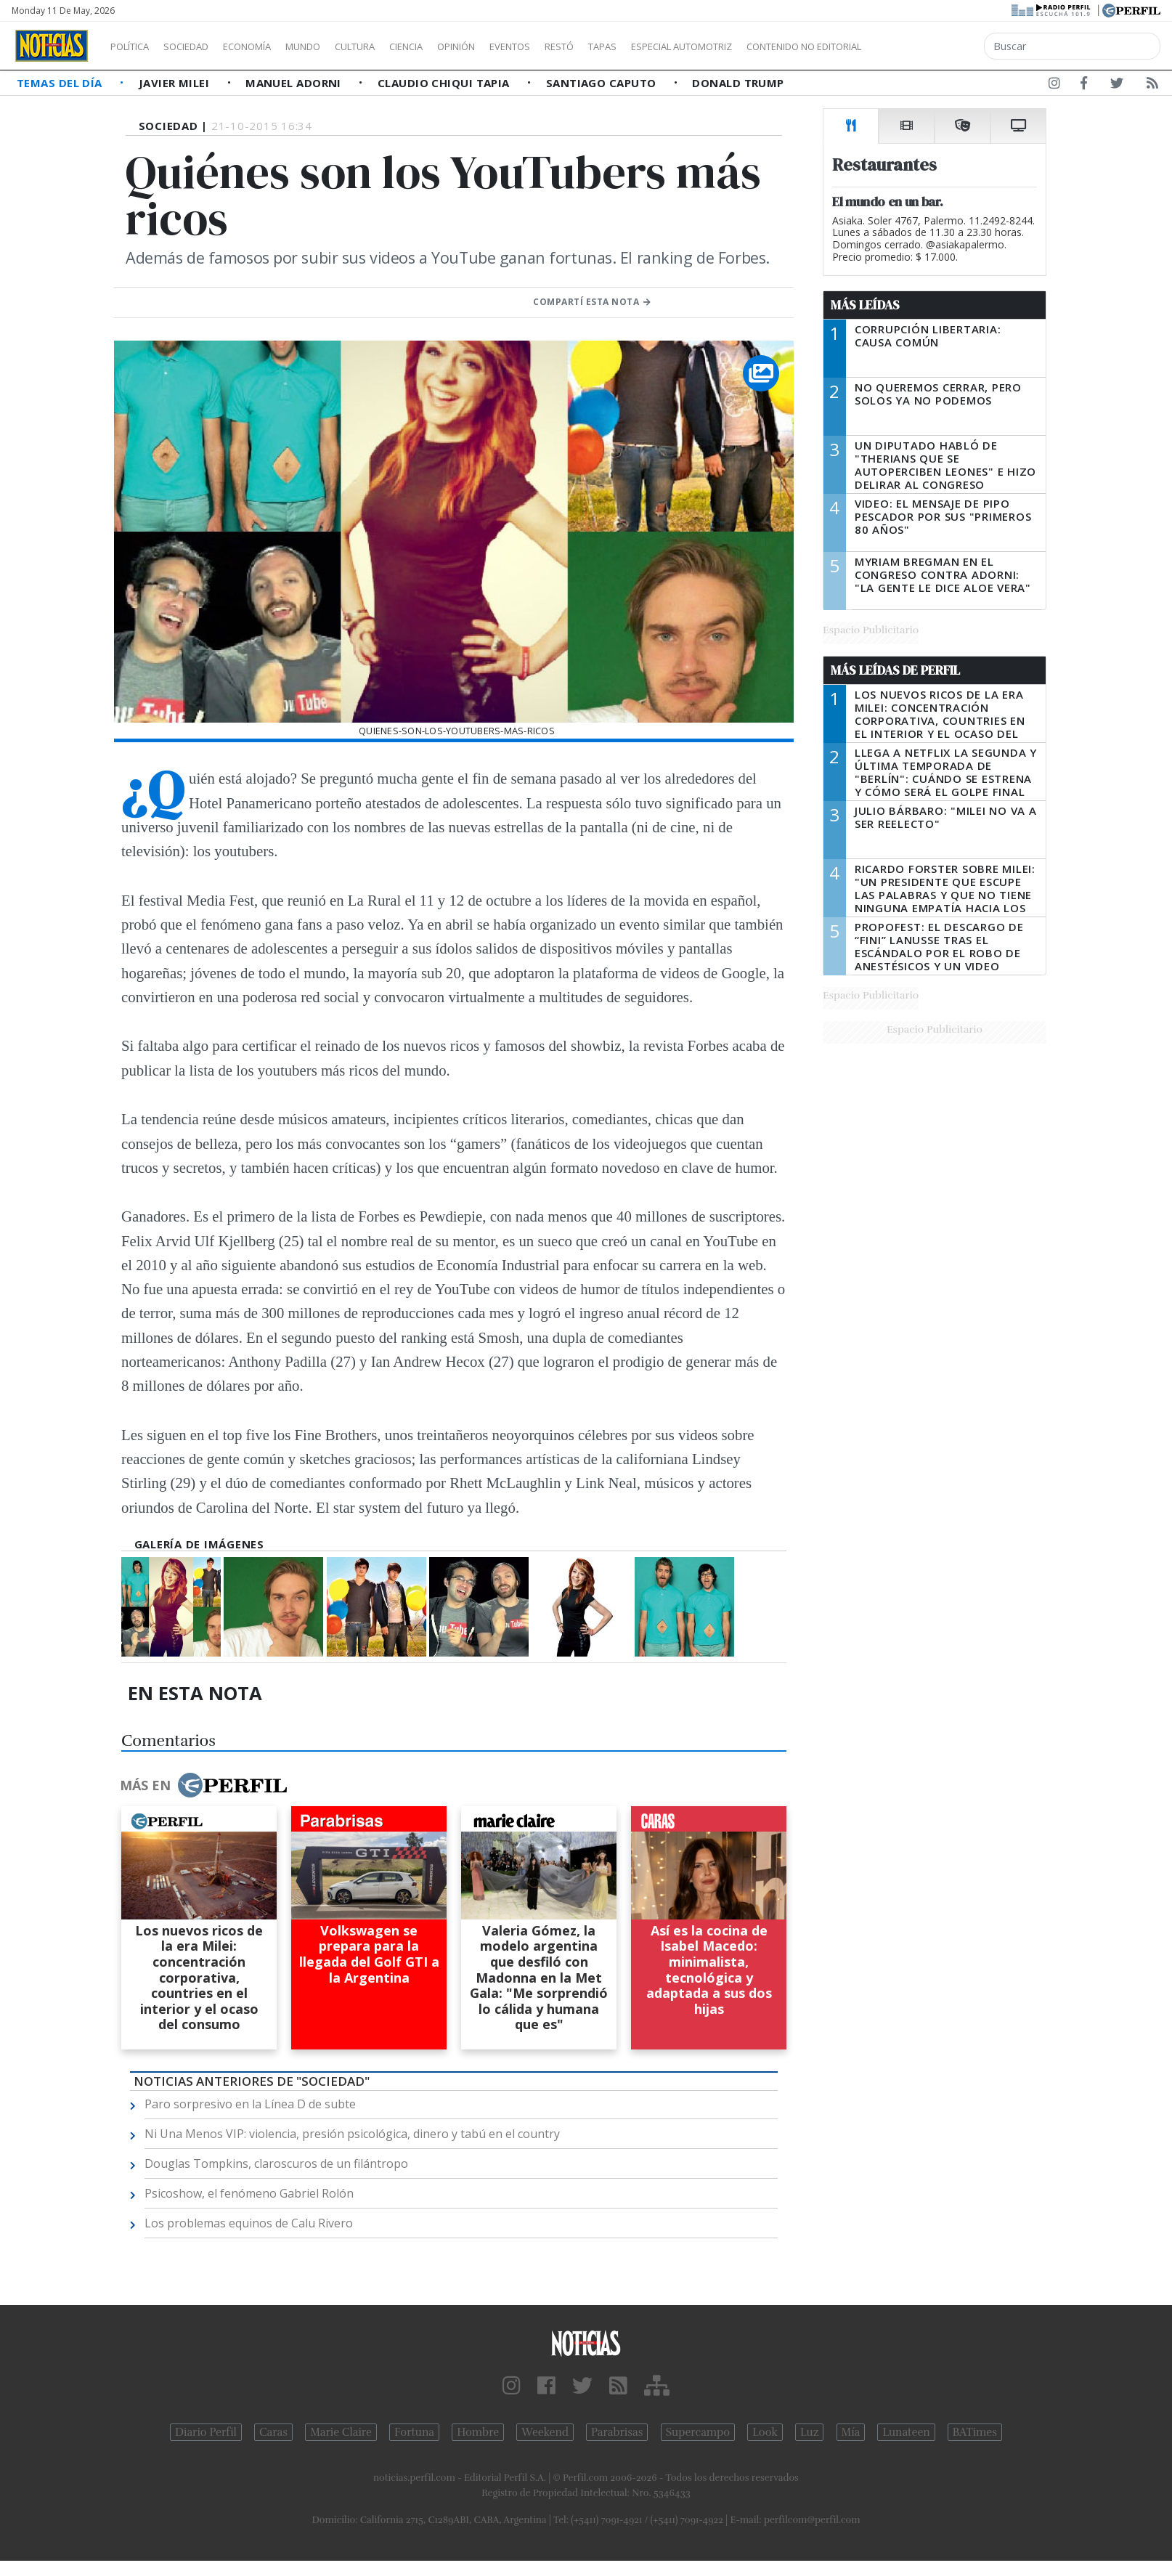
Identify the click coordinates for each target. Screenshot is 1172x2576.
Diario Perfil (206, 2432)
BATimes (975, 2432)
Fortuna (414, 2432)
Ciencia (456, 46)
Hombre (478, 2432)
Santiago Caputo (602, 83)
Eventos (578, 46)
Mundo (336, 46)
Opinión (516, 46)
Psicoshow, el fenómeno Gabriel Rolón (249, 2193)
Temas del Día (61, 83)
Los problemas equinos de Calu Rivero (249, 2223)
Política (135, 46)
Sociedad (201, 46)
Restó (636, 46)
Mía (851, 2432)
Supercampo (698, 2432)
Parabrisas (617, 2432)
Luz (809, 2432)
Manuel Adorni (294, 83)
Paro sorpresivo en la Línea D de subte (250, 2104)
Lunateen (905, 2432)
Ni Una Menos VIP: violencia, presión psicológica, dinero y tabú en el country (352, 2134)
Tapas (684, 46)
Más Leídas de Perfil (895, 670)
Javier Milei (176, 83)
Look (765, 2432)
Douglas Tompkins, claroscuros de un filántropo (276, 2163)
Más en (203, 1785)
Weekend (545, 2432)
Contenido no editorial (928, 46)
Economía (272, 46)
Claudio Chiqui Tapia (445, 83)
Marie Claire (341, 2432)
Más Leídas (865, 305)
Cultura (396, 46)
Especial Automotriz (778, 46)
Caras (273, 2432)
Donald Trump (738, 83)
